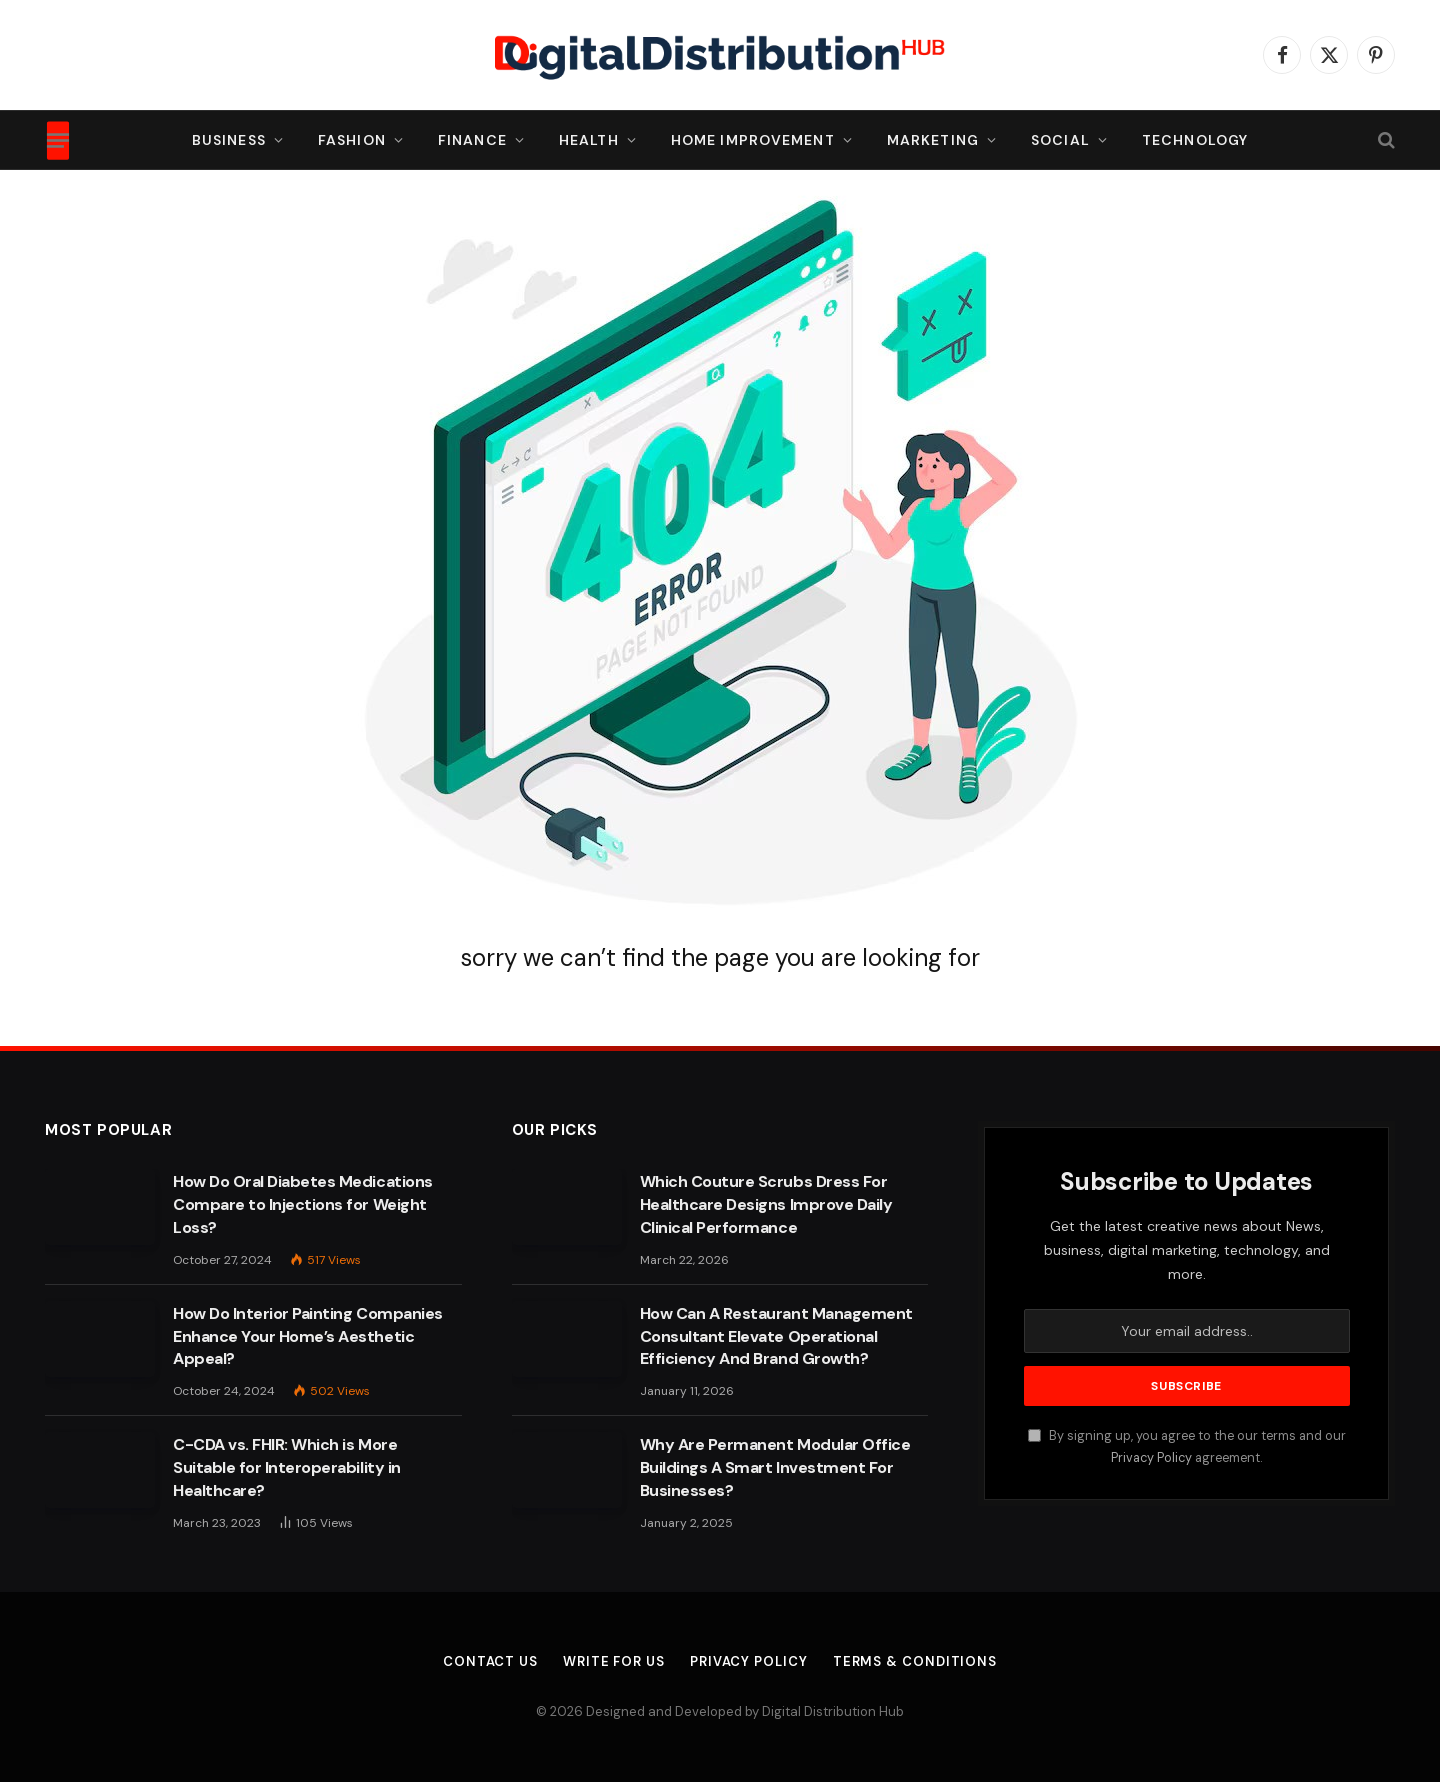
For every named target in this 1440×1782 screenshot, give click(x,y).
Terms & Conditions (915, 1661)
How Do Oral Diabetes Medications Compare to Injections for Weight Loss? (303, 1204)
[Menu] (58, 140)
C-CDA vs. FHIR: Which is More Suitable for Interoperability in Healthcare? (287, 1467)
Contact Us (490, 1661)
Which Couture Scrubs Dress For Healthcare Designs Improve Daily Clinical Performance (766, 1204)
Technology (1195, 140)
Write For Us (614, 1661)
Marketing (933, 140)
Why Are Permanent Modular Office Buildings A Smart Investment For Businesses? (775, 1467)
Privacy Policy (1151, 1458)
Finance (472, 140)
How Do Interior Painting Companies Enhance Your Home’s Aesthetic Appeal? (308, 1336)
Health (589, 140)
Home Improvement (753, 140)
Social (1060, 140)
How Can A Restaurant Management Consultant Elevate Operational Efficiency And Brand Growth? (776, 1336)
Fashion (352, 140)
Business (229, 140)
